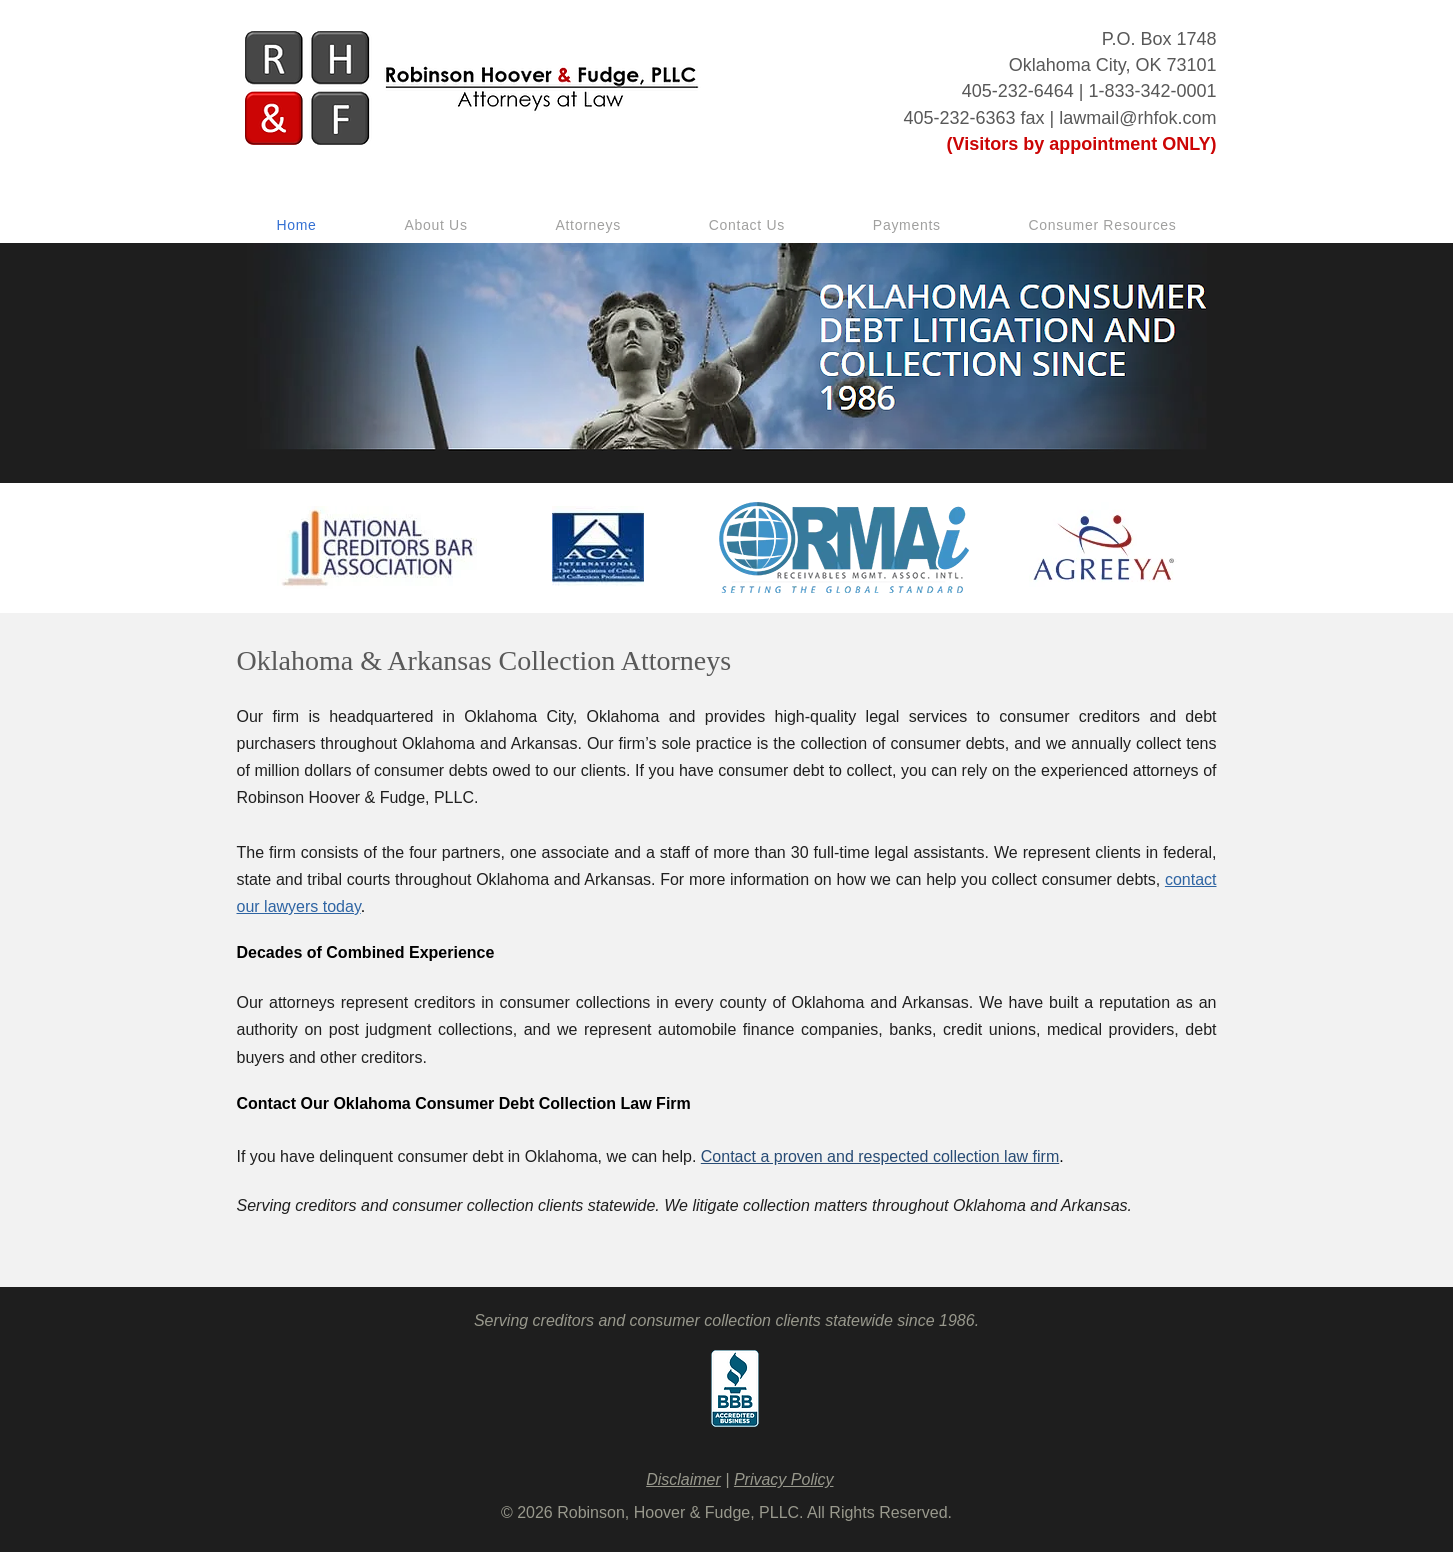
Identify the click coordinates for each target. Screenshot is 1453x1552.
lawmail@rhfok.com (1137, 118)
